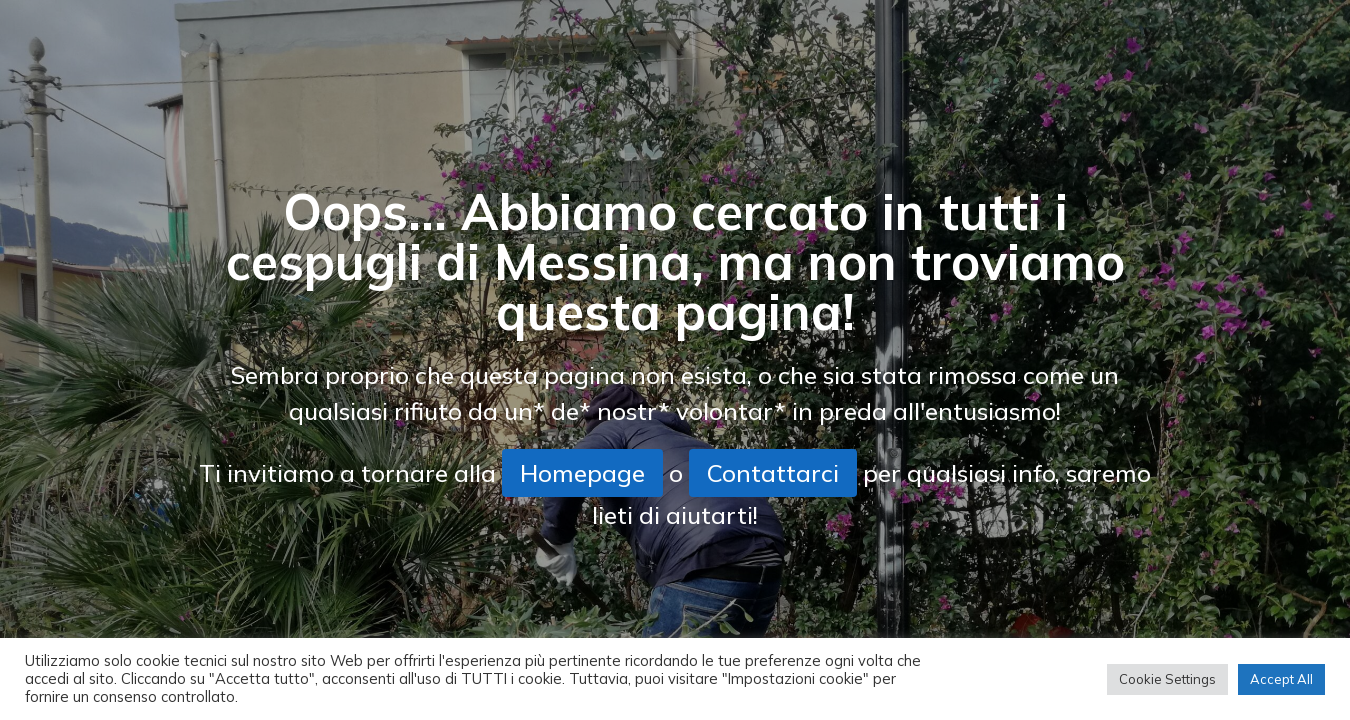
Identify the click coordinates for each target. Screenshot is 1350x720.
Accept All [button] (1281, 679)
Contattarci (773, 473)
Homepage (582, 473)
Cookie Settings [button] (1167, 679)
